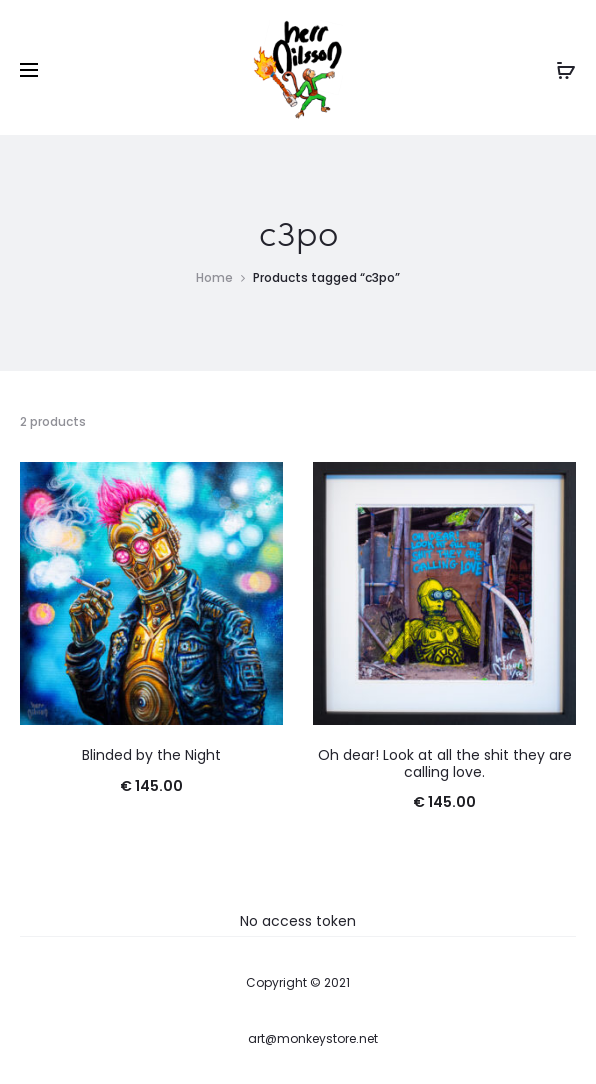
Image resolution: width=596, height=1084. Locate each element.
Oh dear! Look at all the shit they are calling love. (445, 763)
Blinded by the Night (151, 755)
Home (214, 277)
